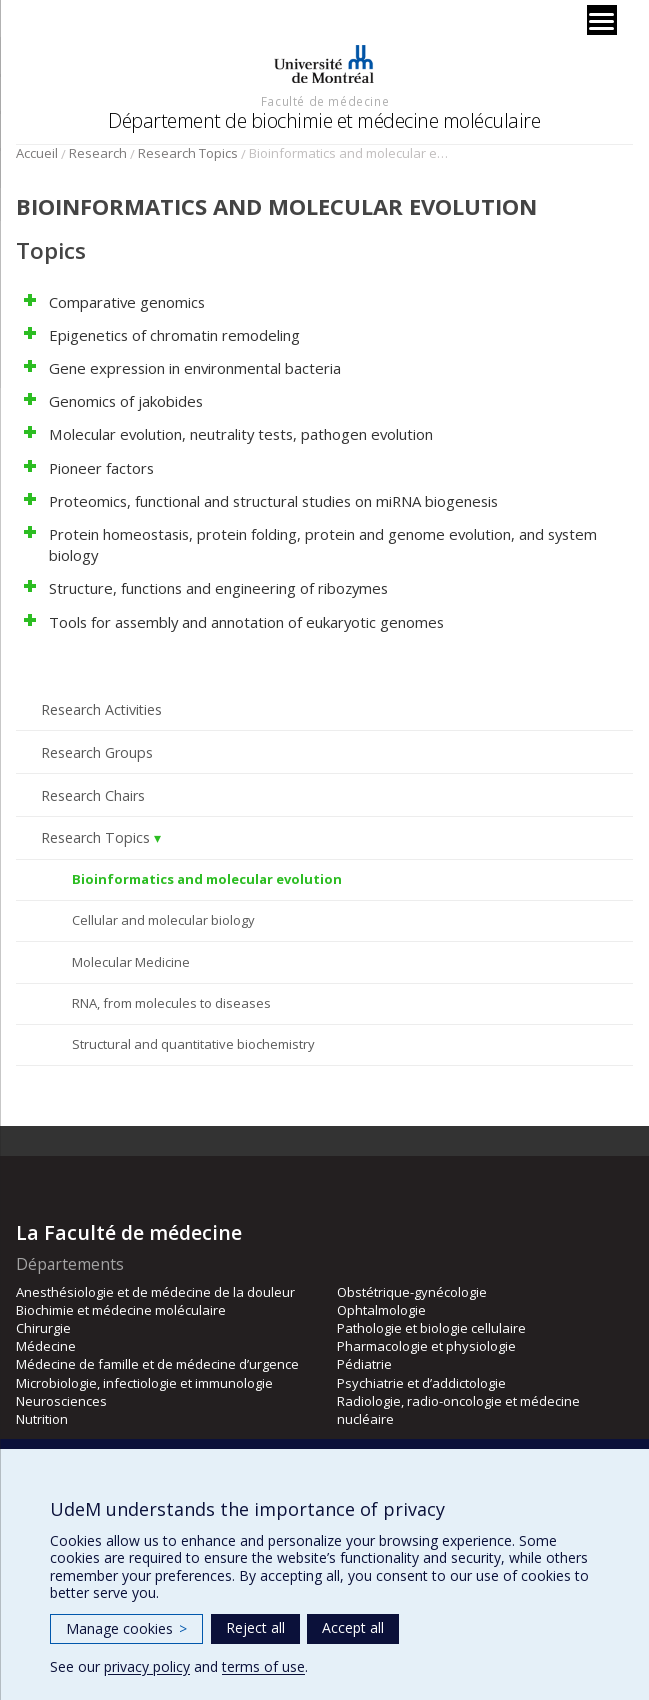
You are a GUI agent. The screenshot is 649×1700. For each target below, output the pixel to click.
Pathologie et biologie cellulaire (431, 1328)
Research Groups (97, 752)
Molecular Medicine (131, 962)
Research (98, 153)
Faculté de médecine (325, 101)
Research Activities (101, 709)
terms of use (263, 1666)
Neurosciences (61, 1401)
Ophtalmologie (381, 1310)
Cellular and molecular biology (163, 920)
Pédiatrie (364, 1364)
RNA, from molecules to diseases (171, 1003)
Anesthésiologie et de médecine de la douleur (155, 1292)
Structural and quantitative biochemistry (193, 1044)
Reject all (255, 1627)
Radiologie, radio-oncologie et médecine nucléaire (458, 1410)
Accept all (353, 1627)
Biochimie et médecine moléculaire (121, 1310)
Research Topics (188, 153)
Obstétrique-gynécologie (412, 1292)
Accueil (37, 153)
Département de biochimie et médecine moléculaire (324, 120)
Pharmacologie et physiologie (426, 1346)
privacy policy (147, 1666)
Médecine (46, 1346)
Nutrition (42, 1419)
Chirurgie (43, 1328)
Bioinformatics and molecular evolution (207, 879)
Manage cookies (126, 1628)
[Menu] (602, 20)
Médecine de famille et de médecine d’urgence (157, 1364)
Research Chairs (93, 795)
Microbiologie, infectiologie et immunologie (144, 1383)
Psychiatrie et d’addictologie (421, 1383)
